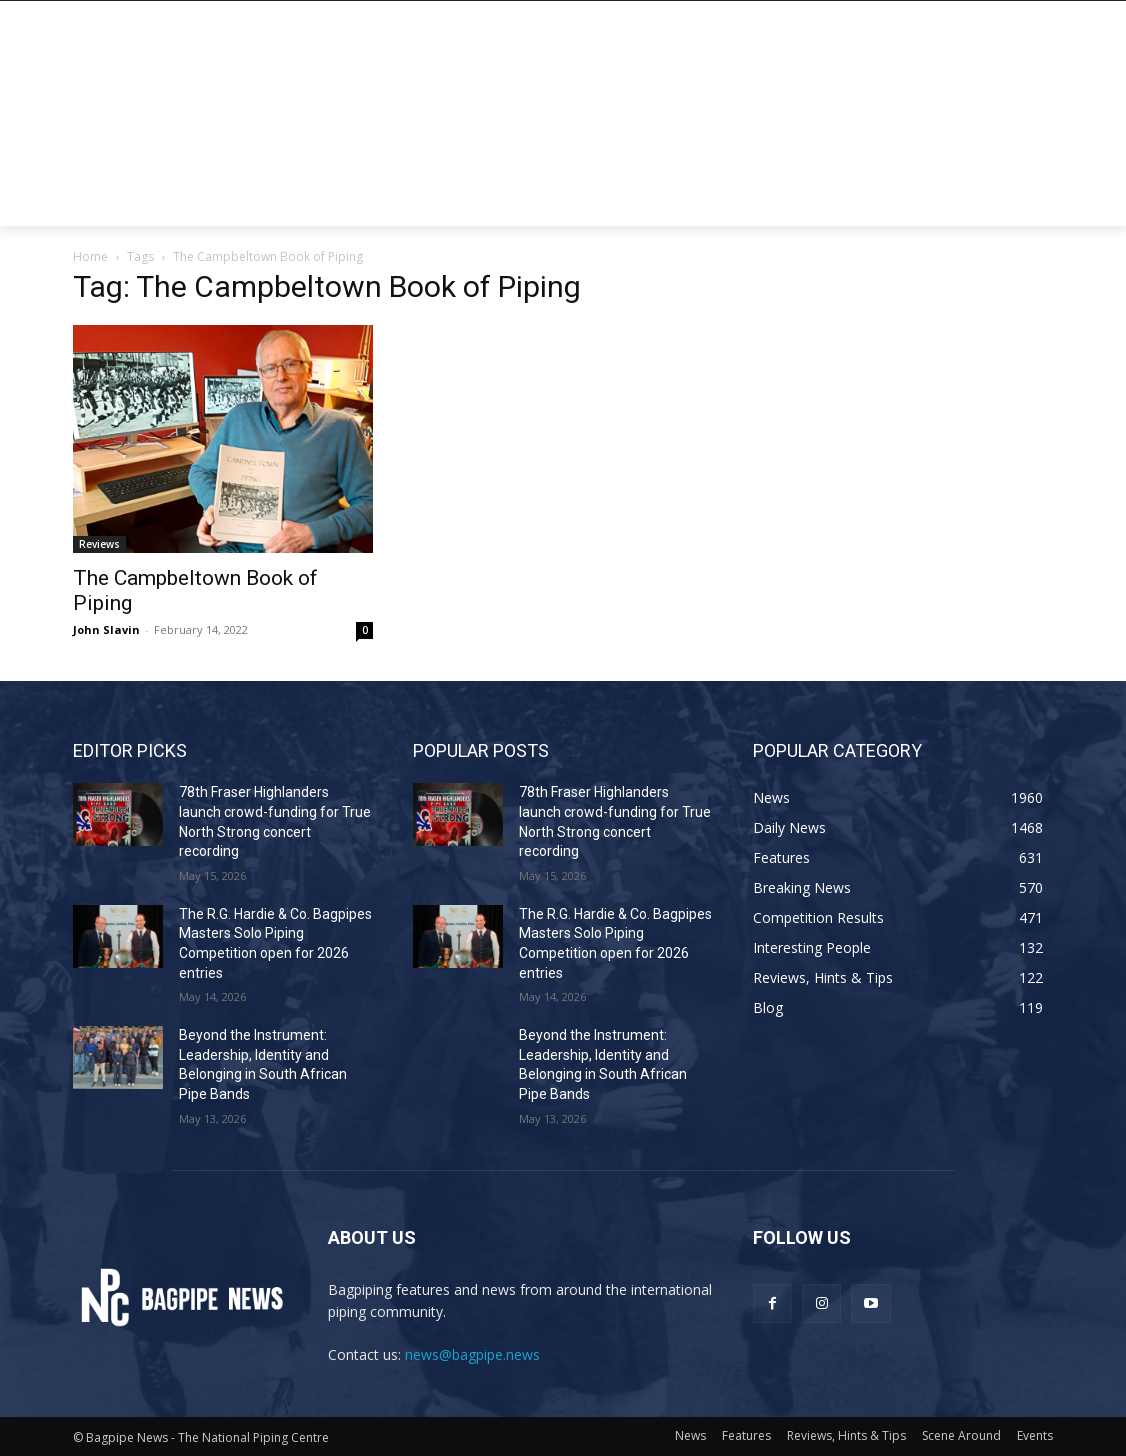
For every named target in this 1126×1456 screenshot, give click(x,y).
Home (90, 256)
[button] (1029, 202)
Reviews (99, 544)
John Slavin (106, 629)
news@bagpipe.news (472, 1354)
